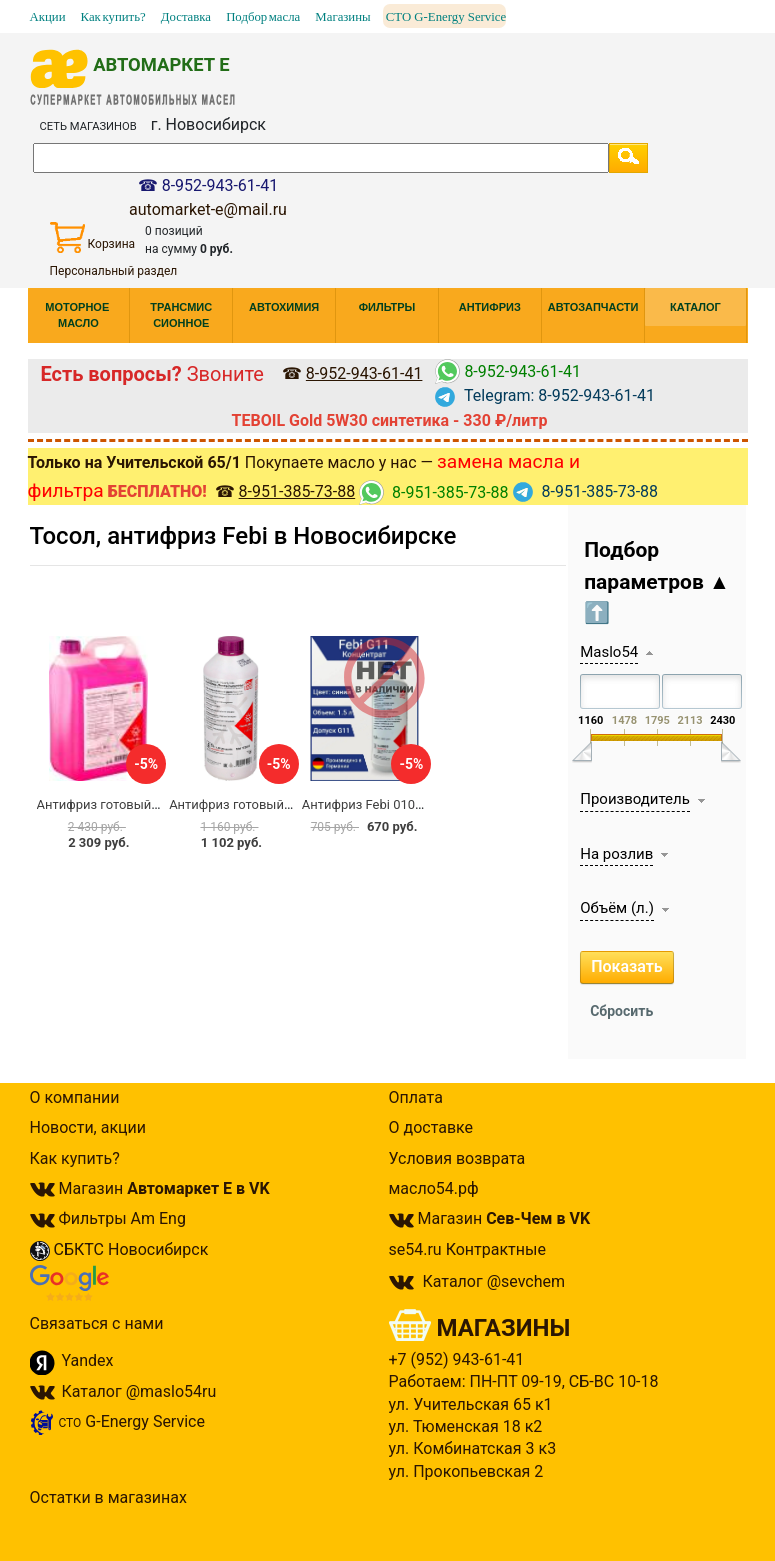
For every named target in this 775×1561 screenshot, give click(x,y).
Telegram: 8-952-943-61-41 (545, 395)
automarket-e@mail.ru (208, 209)
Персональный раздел (114, 271)
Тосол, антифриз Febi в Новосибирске (243, 536)
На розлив (616, 854)
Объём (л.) (617, 908)
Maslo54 (609, 652)
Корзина (93, 237)
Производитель (635, 799)
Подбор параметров (657, 581)
